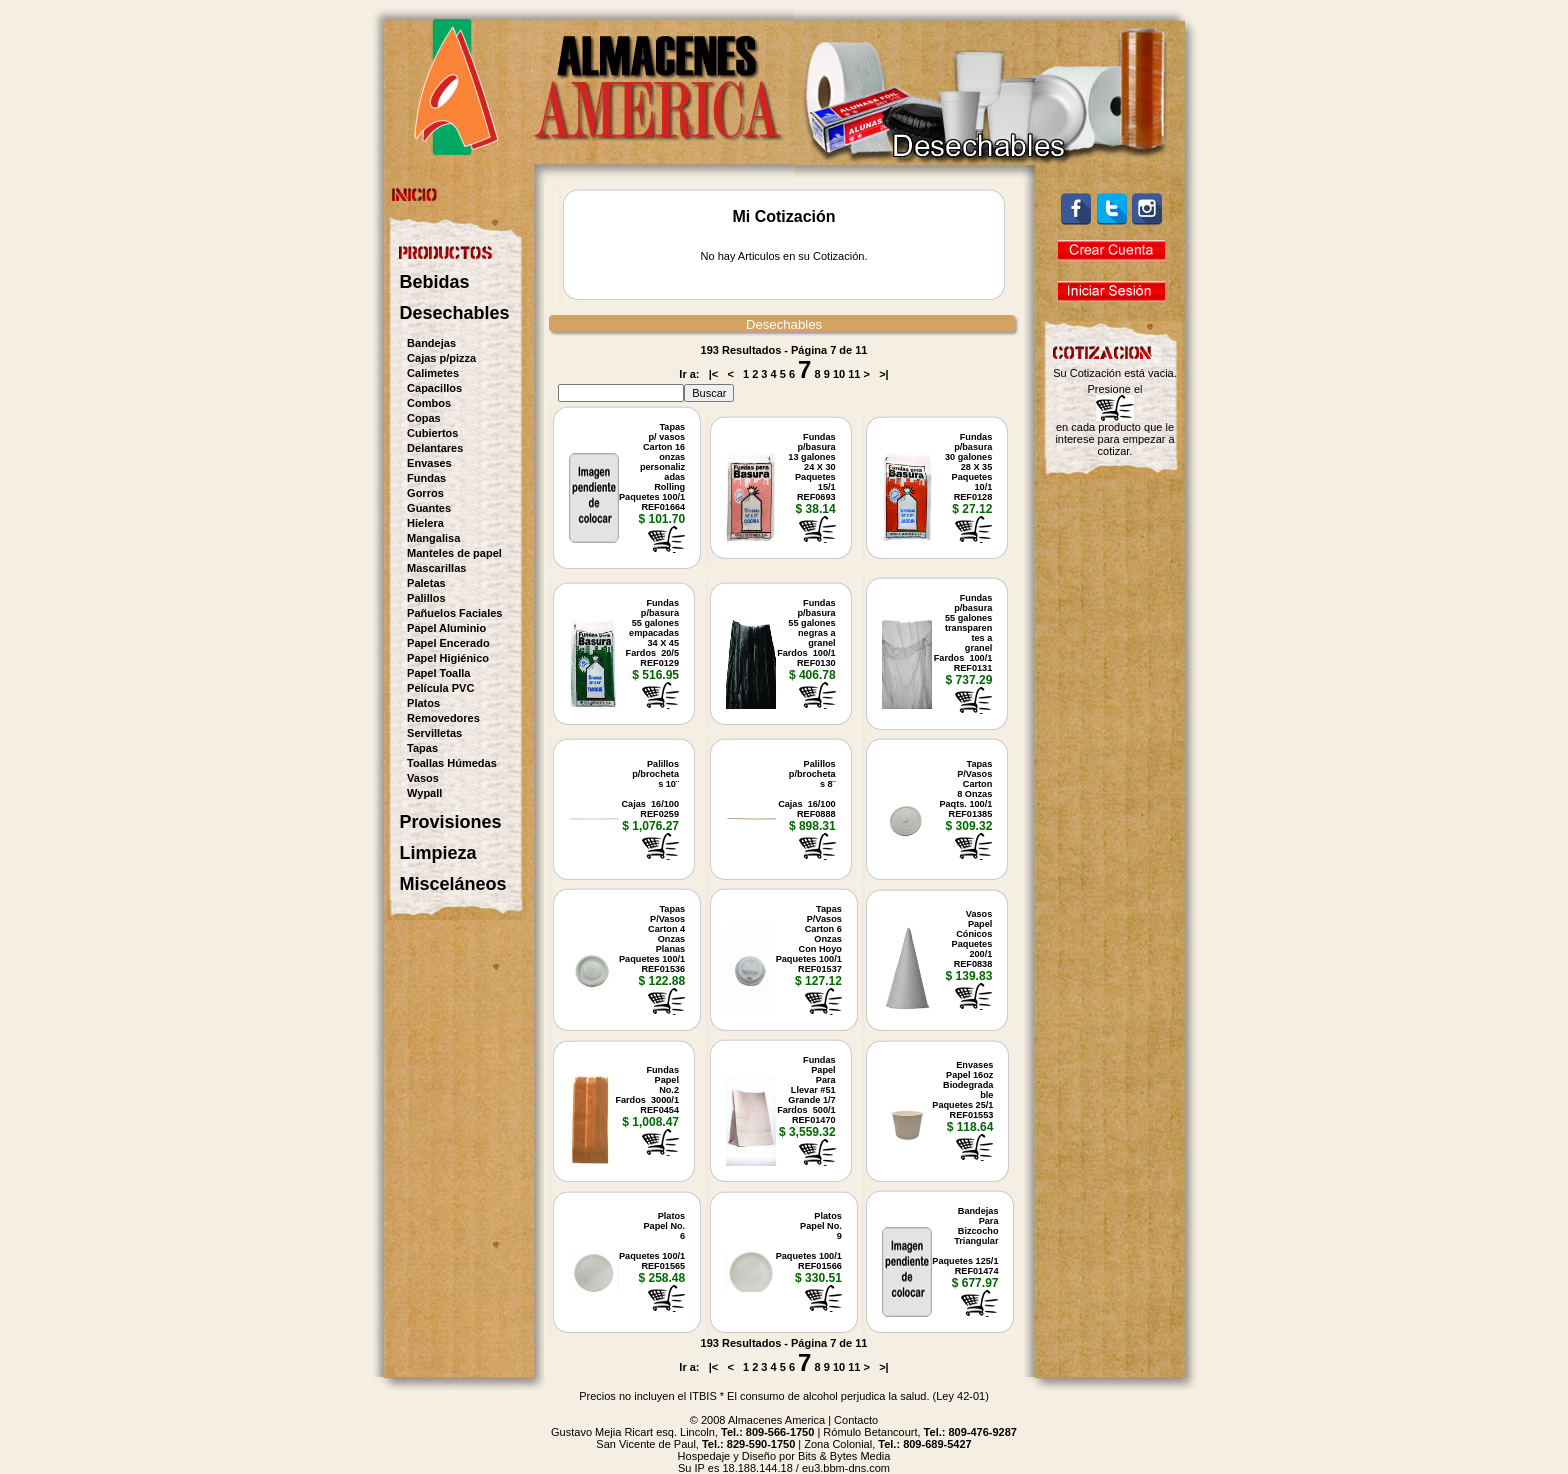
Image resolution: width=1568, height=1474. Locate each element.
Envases (429, 463)
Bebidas (435, 282)
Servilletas (434, 733)
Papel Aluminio (446, 628)
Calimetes (433, 373)
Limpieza (438, 853)
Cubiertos (432, 433)
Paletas (426, 583)
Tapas (422, 748)
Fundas (426, 478)
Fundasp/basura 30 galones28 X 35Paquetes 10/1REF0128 (968, 467)
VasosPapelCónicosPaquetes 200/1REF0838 (972, 939)
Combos (429, 403)
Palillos (426, 598)
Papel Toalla (438, 673)
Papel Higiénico (448, 658)
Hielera (425, 523)
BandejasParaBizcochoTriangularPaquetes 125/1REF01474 (965, 1241)
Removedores (443, 718)
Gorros (425, 493)
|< (714, 374)
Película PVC (440, 688)
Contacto (856, 1420)
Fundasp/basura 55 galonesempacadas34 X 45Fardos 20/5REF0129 (652, 633)
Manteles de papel (454, 553)
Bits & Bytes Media (844, 1456)
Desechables (455, 313)
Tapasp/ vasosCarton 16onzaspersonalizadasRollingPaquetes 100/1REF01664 (652, 467)
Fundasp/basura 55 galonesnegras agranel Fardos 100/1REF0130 (806, 633)
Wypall (424, 793)
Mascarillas (436, 568)
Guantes (429, 508)
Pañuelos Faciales (454, 613)
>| (884, 374)
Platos (423, 703)
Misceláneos (453, 884)
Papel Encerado (448, 643)
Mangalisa (433, 538)
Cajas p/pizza (441, 358)
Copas (424, 418)
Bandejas (431, 343)
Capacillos (434, 388)
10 (839, 374)
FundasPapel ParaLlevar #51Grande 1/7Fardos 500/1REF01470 (806, 1090)
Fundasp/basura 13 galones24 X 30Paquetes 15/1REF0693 (811, 467)
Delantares (435, 448)
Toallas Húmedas (452, 763)
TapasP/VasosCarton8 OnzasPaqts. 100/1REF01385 (965, 789)
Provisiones (451, 822)
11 (854, 374)
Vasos (423, 778)
